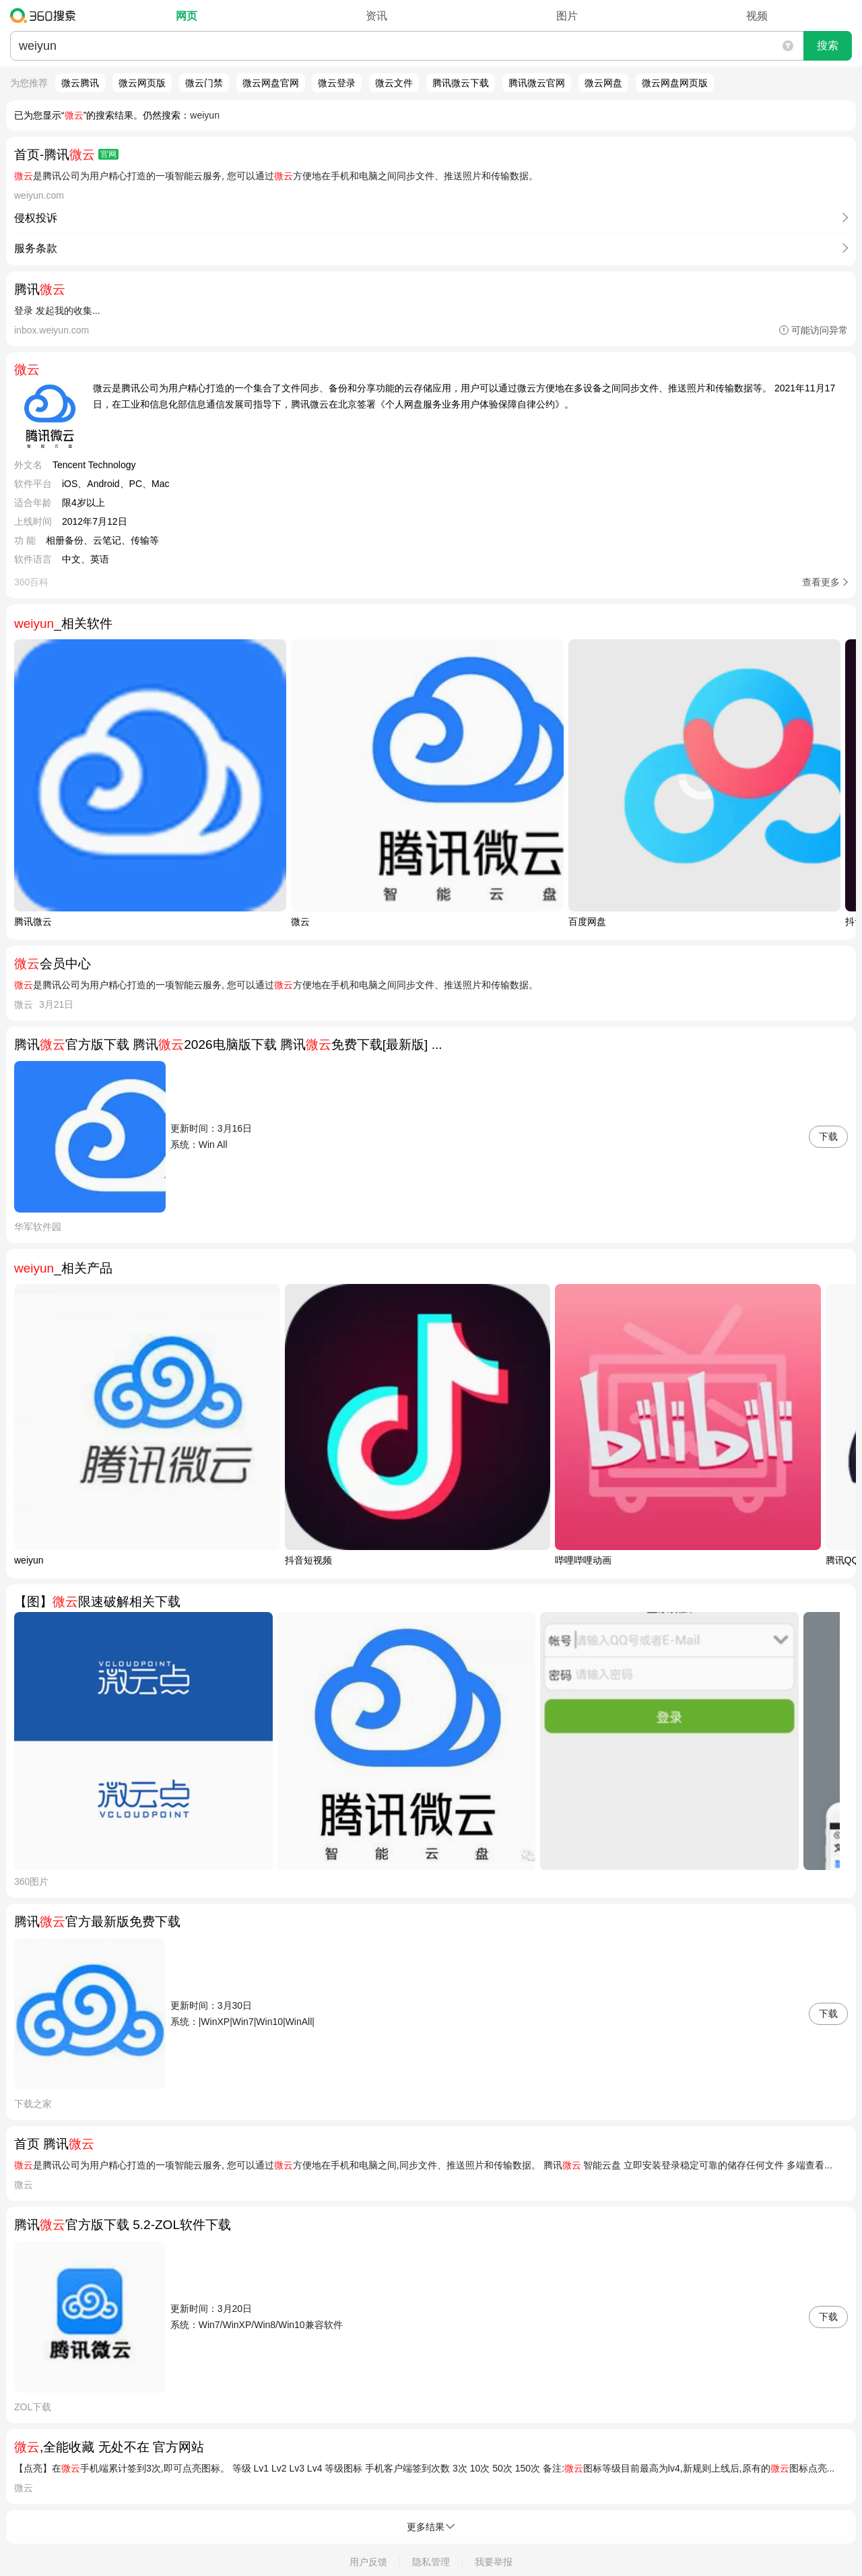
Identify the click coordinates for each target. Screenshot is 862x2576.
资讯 (376, 16)
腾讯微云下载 (460, 82)
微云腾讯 (80, 82)
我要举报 (493, 2561)
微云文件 (394, 82)
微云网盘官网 (270, 82)
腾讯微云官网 (536, 82)
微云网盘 (603, 82)
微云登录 (337, 82)
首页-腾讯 (66, 155)
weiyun (205, 115)
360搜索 (46, 15)
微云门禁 (204, 82)
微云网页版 (142, 82)
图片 (567, 16)
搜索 (827, 45)
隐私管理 (431, 2561)
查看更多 (821, 582)
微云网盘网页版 (675, 82)
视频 (757, 16)
